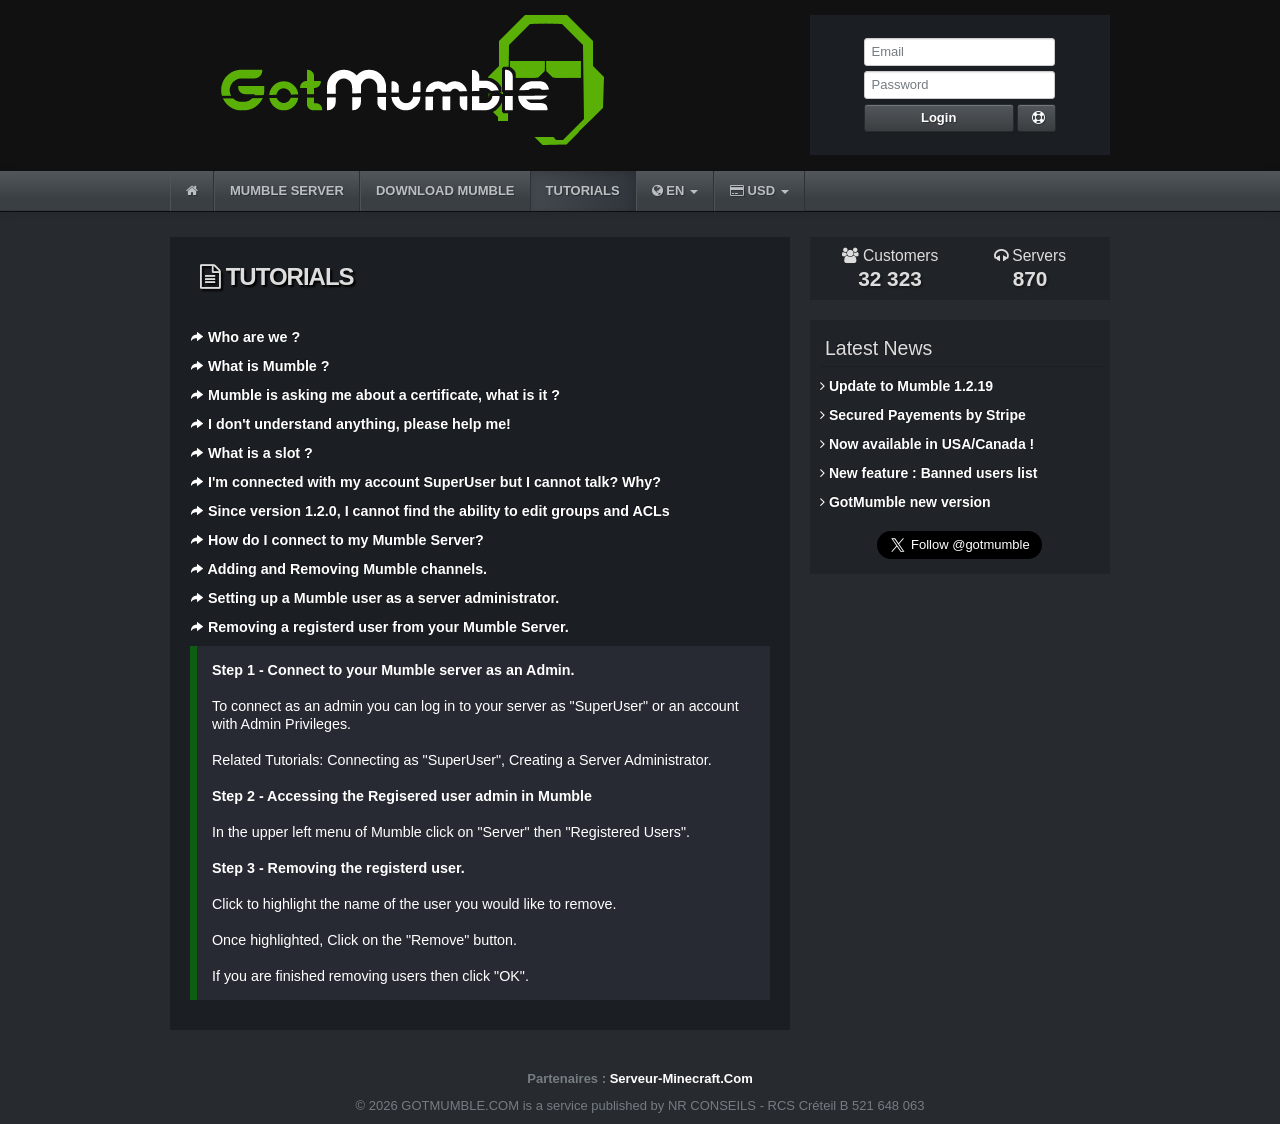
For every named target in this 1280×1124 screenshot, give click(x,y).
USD (759, 190)
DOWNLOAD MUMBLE (445, 190)
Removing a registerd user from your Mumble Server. (388, 627)
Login (938, 117)
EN (675, 190)
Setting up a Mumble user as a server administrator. (383, 598)
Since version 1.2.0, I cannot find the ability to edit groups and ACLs (439, 511)
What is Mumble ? (269, 366)
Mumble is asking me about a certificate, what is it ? (384, 395)
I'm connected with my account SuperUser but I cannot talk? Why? (434, 482)
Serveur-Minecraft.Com (681, 1078)
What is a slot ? (260, 453)
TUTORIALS (583, 190)
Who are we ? (254, 337)
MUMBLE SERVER (287, 190)
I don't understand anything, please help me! (359, 424)
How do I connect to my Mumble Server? (346, 540)
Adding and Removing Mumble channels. (347, 569)
